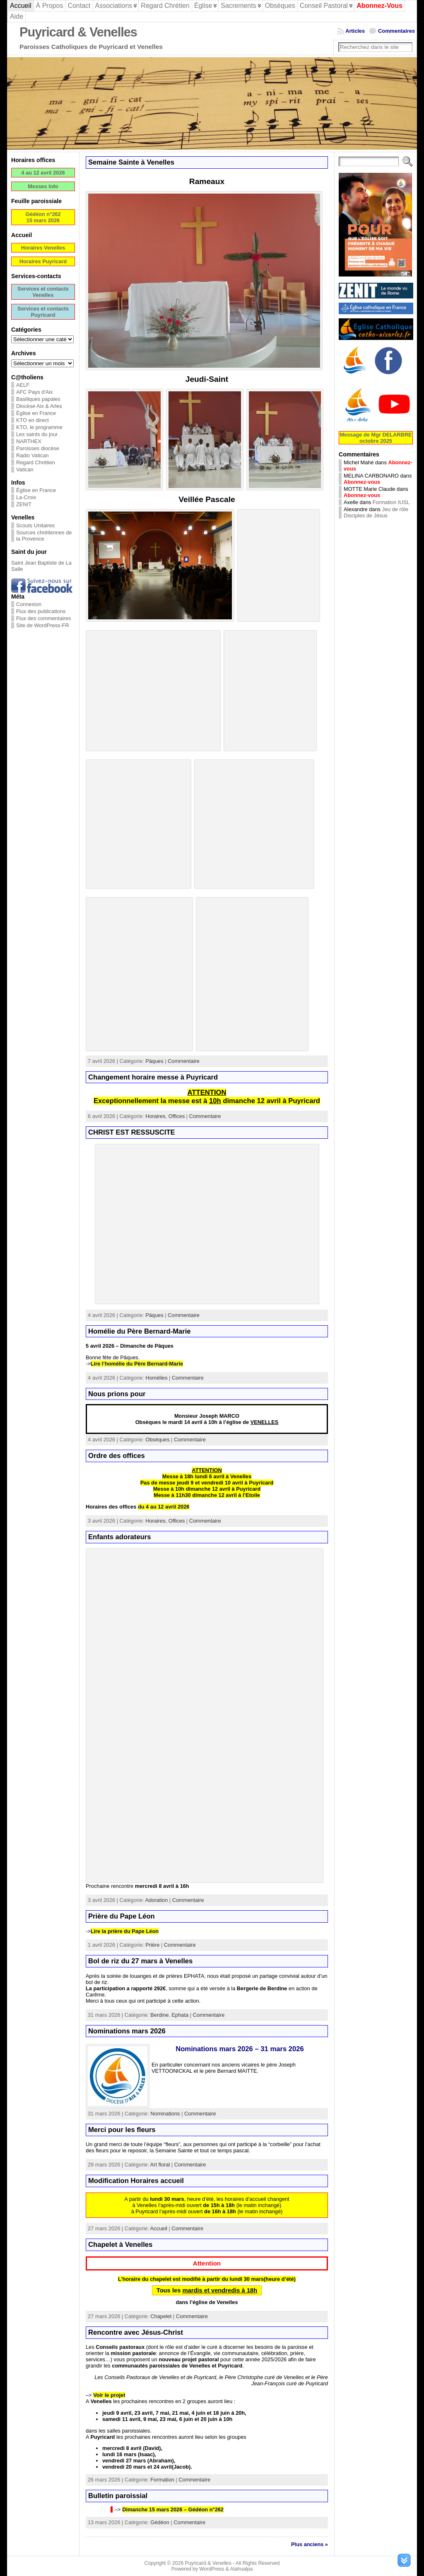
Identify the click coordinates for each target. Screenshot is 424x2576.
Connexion (28, 604)
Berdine (159, 2015)
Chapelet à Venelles (120, 2245)
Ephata (180, 2015)
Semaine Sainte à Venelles (131, 162)
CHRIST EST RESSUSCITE (131, 1132)
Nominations (165, 2113)
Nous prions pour (117, 1394)
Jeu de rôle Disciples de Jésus (376, 512)
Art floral (160, 2164)
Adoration (156, 1900)
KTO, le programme (39, 427)
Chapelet (160, 2316)
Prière (152, 1945)
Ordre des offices (116, 1456)
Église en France (36, 413)
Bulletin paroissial (117, 2496)
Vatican (25, 469)
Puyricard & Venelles (78, 32)
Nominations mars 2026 (127, 2031)
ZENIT (23, 504)
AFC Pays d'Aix (34, 392)
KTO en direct (32, 420)
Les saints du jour (37, 434)
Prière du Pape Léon (121, 1916)
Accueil (158, 2228)
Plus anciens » (309, 2544)
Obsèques (157, 1439)
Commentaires (396, 31)
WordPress (211, 2569)
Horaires (155, 1116)
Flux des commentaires (43, 618)
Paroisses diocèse (37, 448)
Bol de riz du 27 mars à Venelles (140, 1961)
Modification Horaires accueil (136, 2181)
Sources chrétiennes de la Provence (44, 535)
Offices (177, 1116)
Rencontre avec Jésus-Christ (135, 2332)
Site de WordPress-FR (42, 625)
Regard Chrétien (35, 462)
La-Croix (26, 497)
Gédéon (159, 2522)
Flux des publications (41, 611)
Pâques (154, 1061)
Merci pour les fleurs (122, 2130)
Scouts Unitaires (35, 525)
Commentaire (184, 1061)
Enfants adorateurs (119, 1537)
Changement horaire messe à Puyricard (153, 1077)
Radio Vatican (32, 455)
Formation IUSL (391, 502)
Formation (162, 2480)
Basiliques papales (38, 399)
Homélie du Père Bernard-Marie (139, 1331)
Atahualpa (241, 2569)
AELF (22, 385)
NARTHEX (28, 441)
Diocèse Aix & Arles (39, 406)
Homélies (156, 1378)
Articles (355, 31)
